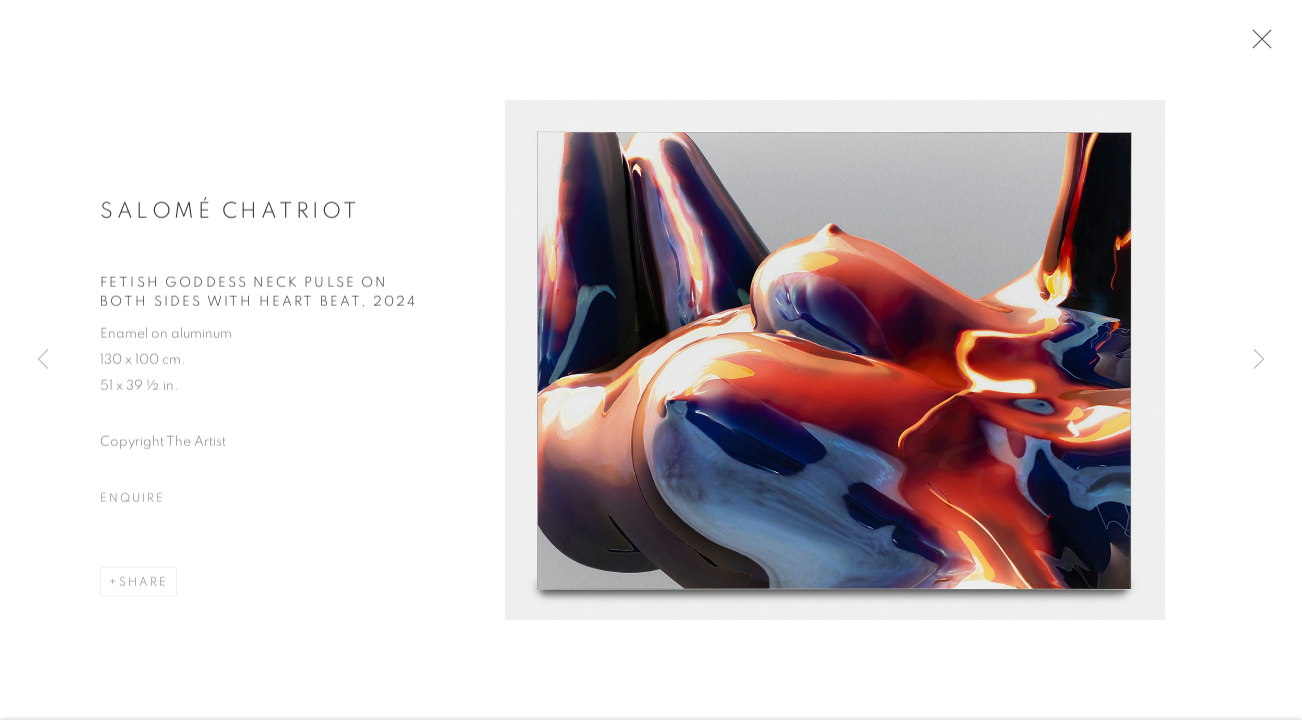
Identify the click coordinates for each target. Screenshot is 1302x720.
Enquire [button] (132, 504)
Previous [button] (43, 360)
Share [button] (143, 588)
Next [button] (1259, 360)
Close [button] (1261, 45)
